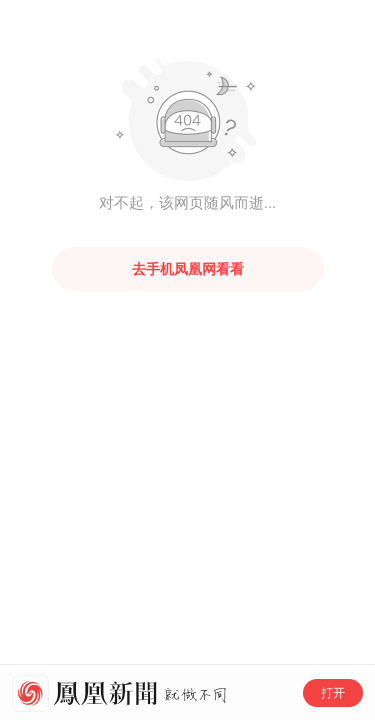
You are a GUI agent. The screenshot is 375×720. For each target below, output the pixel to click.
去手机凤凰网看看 (188, 269)
